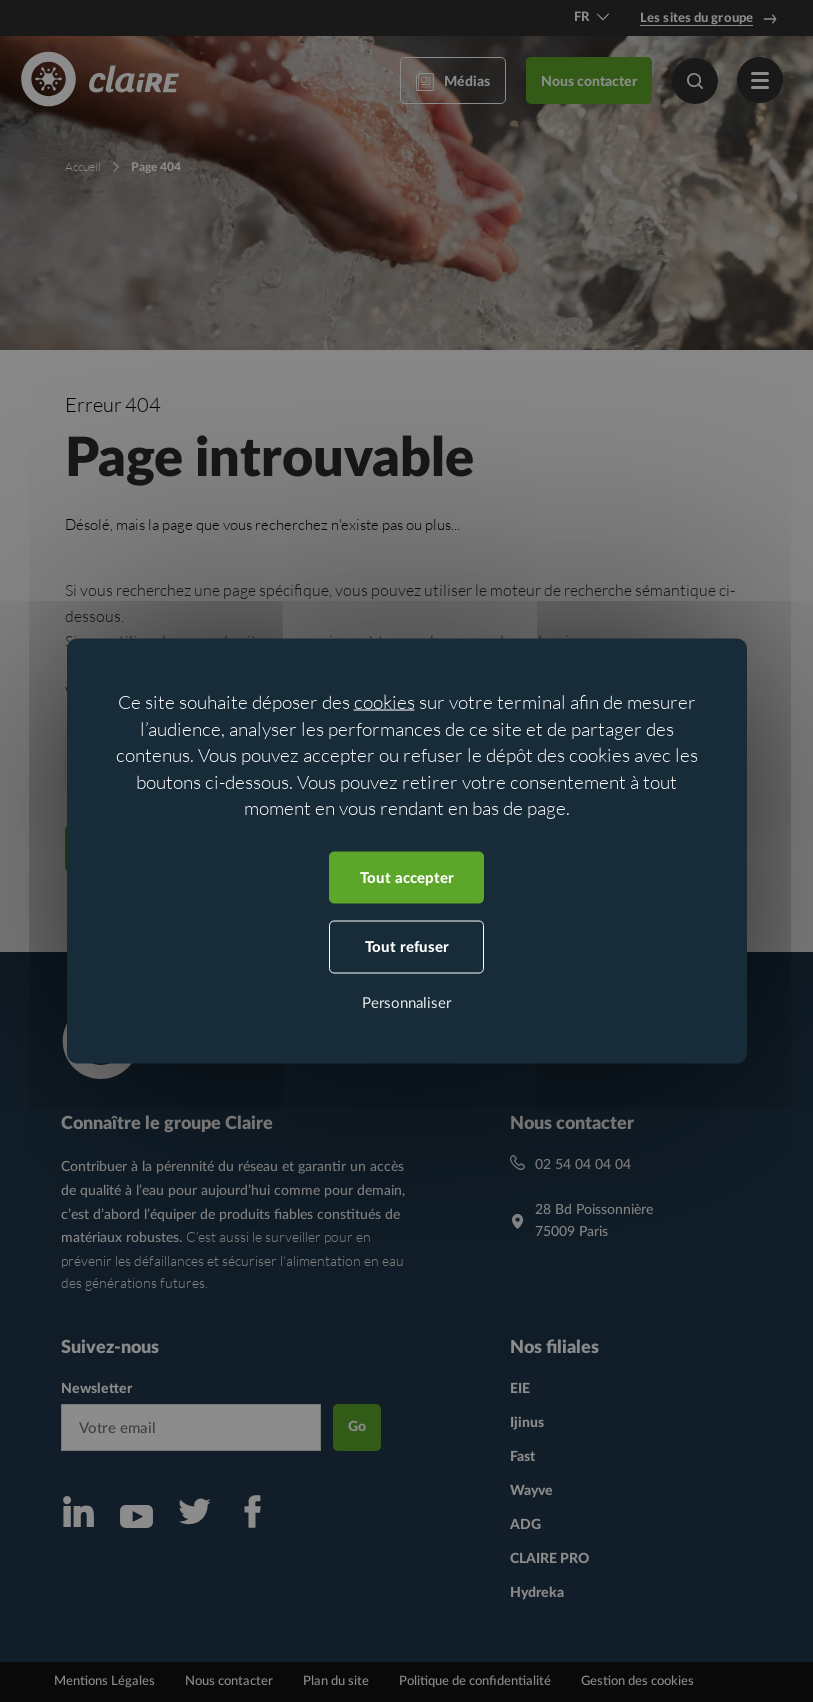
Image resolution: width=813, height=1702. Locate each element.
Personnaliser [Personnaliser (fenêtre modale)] (406, 1002)
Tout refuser (407, 947)
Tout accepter (407, 877)
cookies (384, 702)
